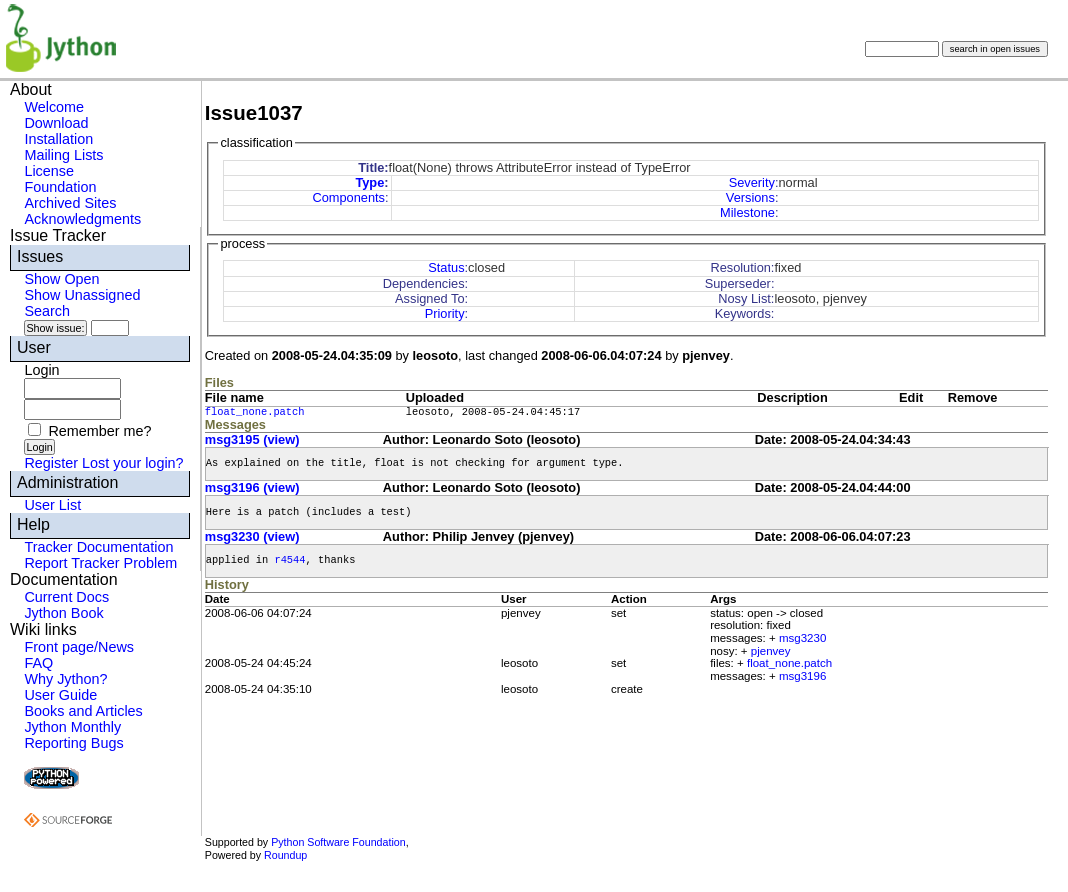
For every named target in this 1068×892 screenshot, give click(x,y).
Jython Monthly (72, 727)
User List (52, 505)
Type (369, 182)
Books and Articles (83, 711)
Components (348, 197)
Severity (752, 182)
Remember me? (99, 431)
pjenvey (771, 651)
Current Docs (66, 597)
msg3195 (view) (252, 439)
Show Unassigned (82, 295)
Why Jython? (65, 679)
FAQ (38, 663)
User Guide (60, 695)
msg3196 (802, 676)
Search (47, 311)
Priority (445, 313)
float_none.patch (255, 412)
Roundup (285, 855)
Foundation (60, 187)
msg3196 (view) (252, 487)
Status (446, 267)
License (49, 171)
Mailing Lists (63, 155)
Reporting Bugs (73, 743)
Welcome (54, 107)
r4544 (289, 560)
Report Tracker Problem (100, 563)
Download (56, 123)
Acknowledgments (82, 219)
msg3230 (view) (252, 536)
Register (51, 463)
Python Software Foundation (338, 842)
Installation (58, 139)
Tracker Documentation (98, 547)
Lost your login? (133, 463)
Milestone (747, 212)
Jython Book (63, 613)
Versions (750, 197)
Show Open (61, 279)
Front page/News (79, 647)
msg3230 (802, 638)
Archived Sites (70, 203)
